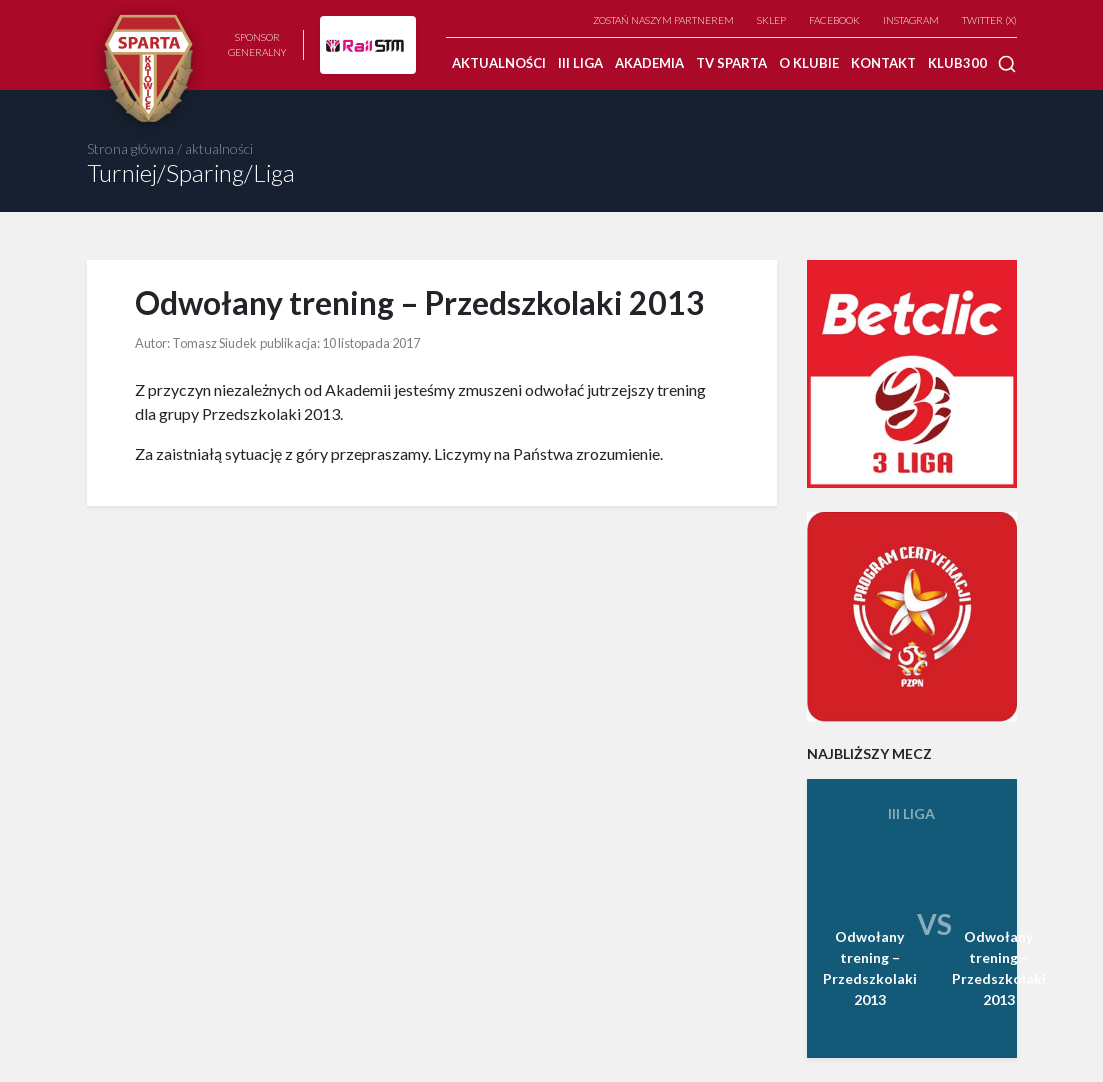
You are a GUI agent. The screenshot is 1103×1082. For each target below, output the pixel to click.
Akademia (649, 63)
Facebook (834, 20)
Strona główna (130, 148)
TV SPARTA (731, 63)
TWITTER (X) (989, 20)
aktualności (219, 148)
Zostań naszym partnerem (663, 20)
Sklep (771, 20)
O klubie (809, 63)
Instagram (911, 20)
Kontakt (883, 63)
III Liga (580, 63)
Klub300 (957, 63)
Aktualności (499, 63)
